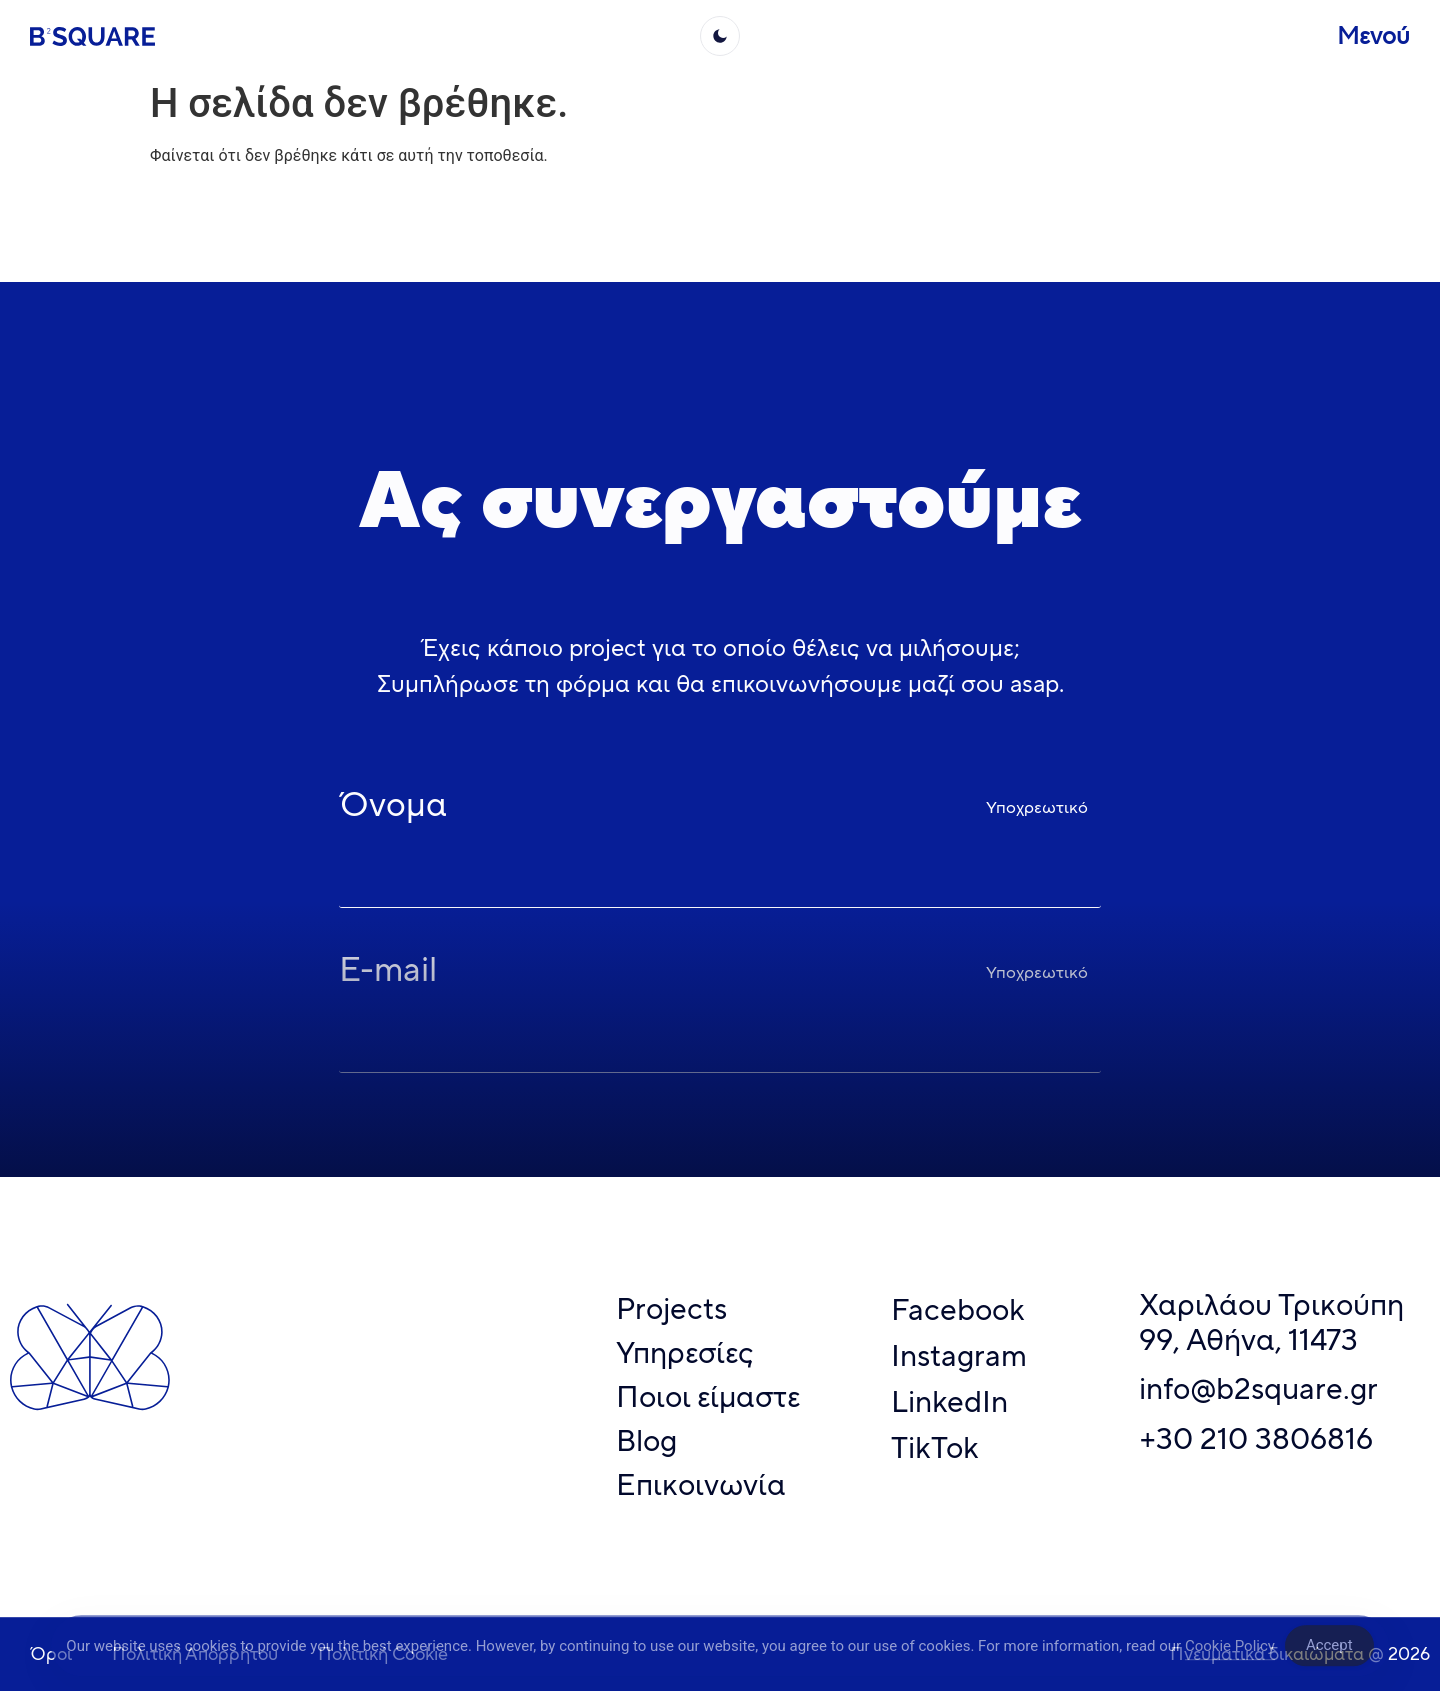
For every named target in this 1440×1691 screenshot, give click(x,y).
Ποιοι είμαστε (708, 1396)
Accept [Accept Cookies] (1329, 1652)
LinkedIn (949, 1401)
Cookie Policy (1230, 1652)
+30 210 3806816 (1256, 1438)
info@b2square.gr (1258, 1388)
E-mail (388, 973)
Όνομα (393, 808)
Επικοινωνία (701, 1484)
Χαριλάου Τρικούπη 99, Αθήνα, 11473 (1271, 1322)
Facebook (958, 1309)
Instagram (959, 1355)
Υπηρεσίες (685, 1352)
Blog (646, 1440)
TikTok (935, 1447)
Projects (671, 1308)
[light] (720, 36)
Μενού (1373, 35)
